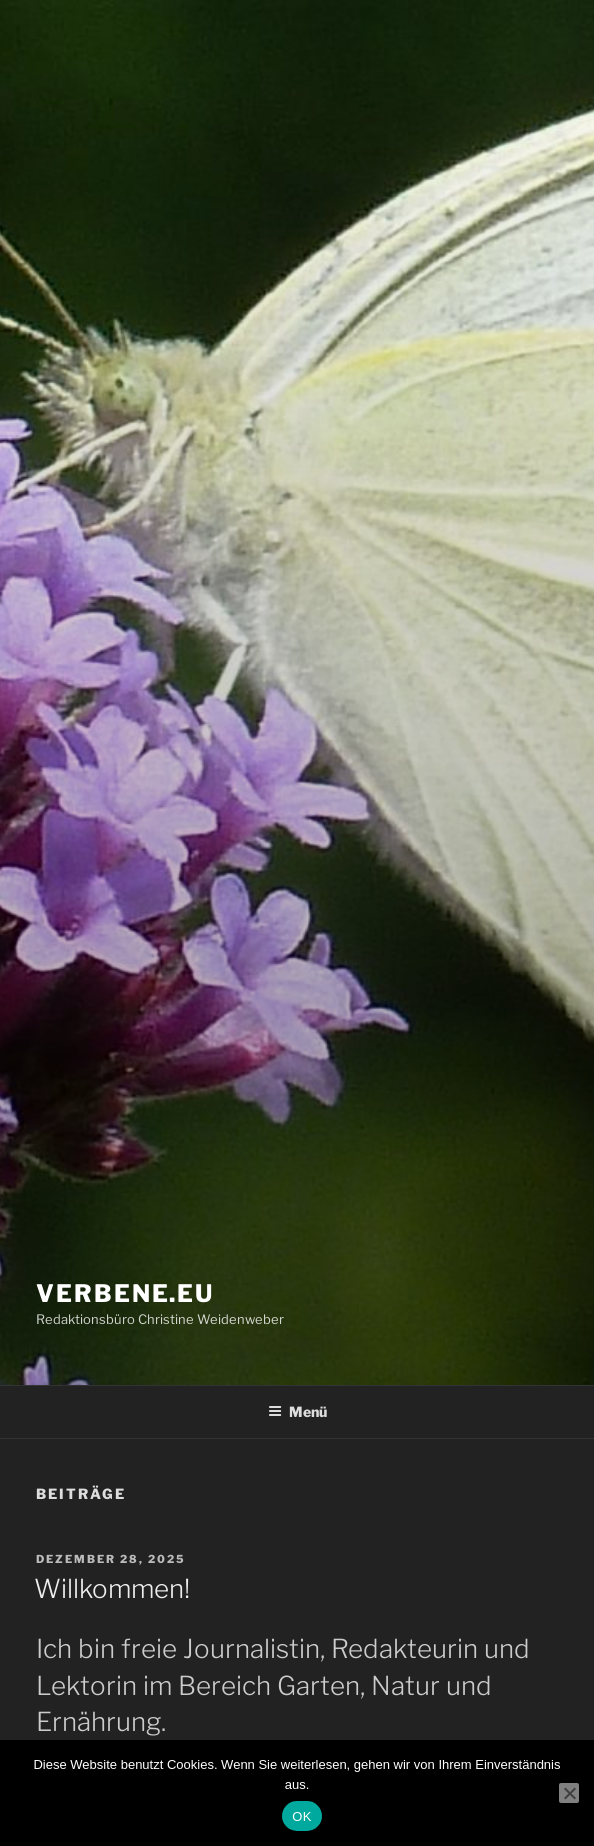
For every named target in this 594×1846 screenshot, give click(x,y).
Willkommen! (112, 1588)
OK (301, 1816)
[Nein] (569, 1793)
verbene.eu (125, 1293)
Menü (297, 1411)
